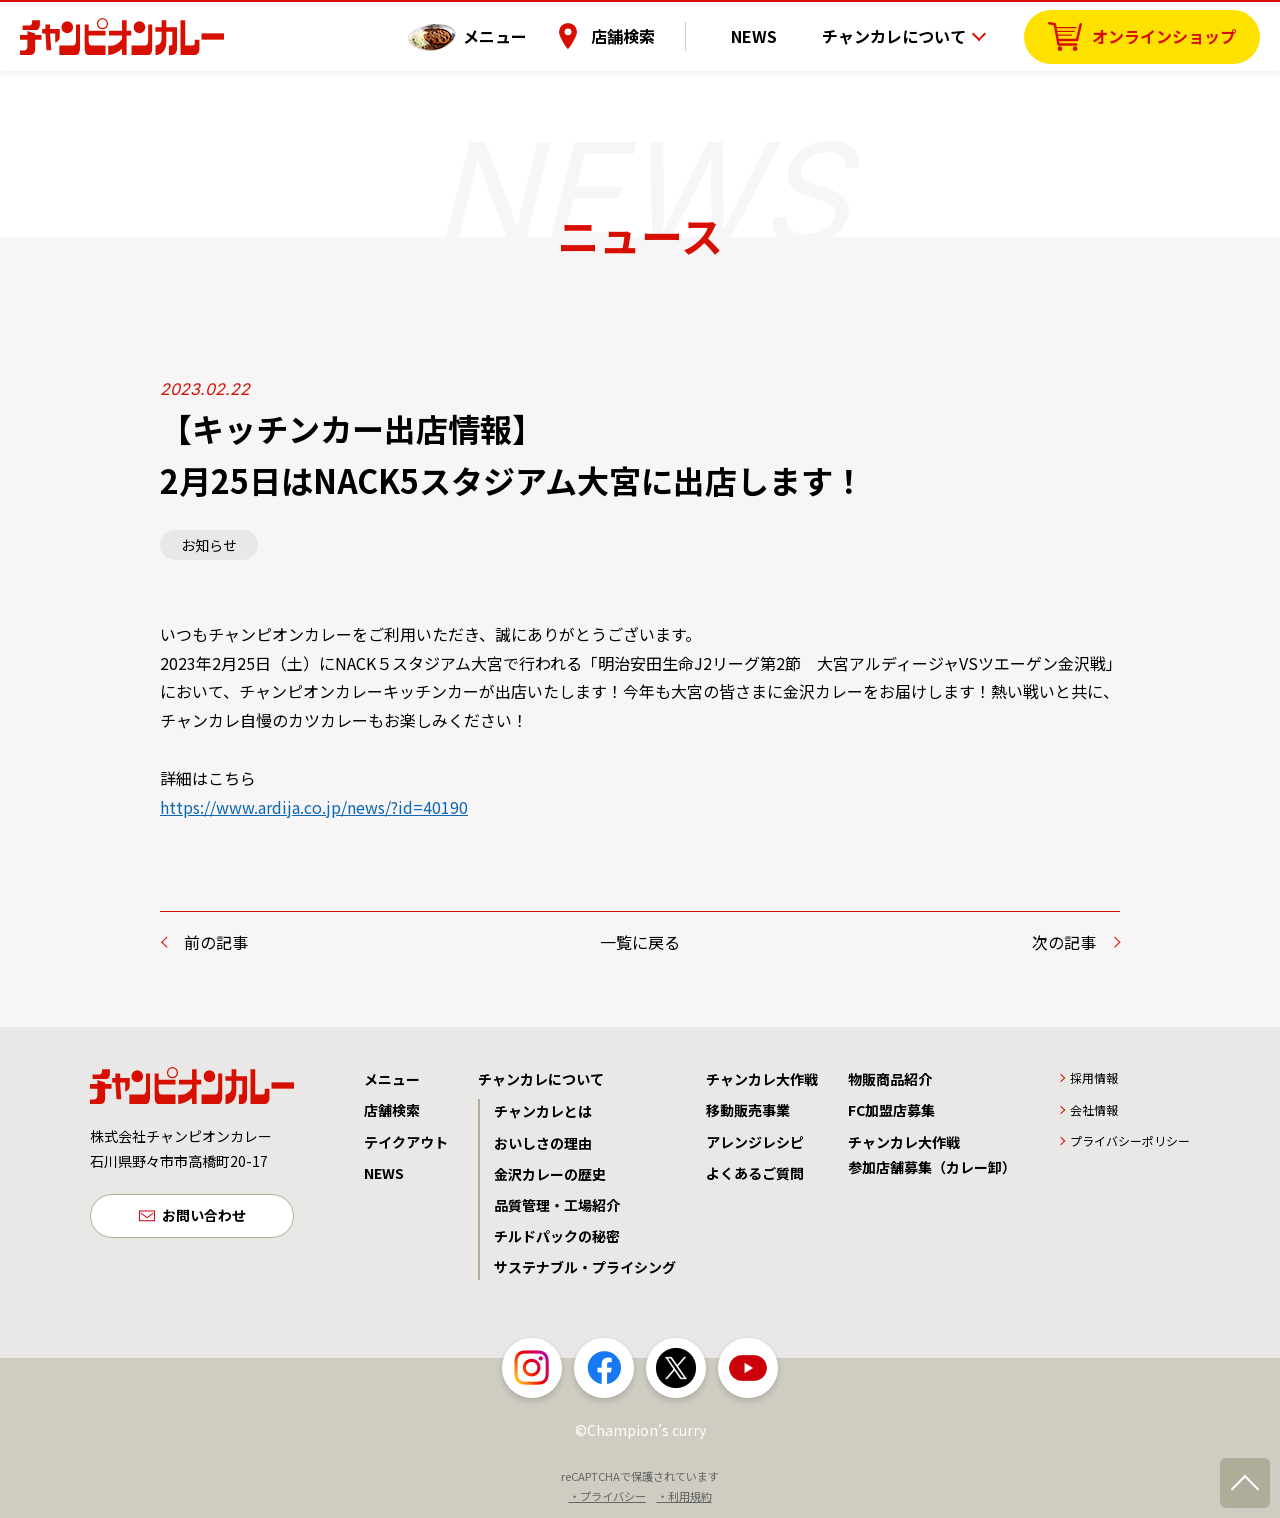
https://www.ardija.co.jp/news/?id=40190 (314, 807)
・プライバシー (607, 1496)
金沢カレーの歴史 (550, 1174)
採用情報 (1094, 1077)
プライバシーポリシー (1130, 1140)
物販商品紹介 (890, 1079)
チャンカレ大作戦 (762, 1079)
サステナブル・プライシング (585, 1267)
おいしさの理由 (543, 1143)
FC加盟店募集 (891, 1110)
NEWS (769, 35)
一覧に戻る (640, 942)
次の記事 (1064, 942)
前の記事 (216, 942)
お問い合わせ (204, 1217)
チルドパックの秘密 (557, 1236)
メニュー (525, 35)
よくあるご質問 (755, 1173)
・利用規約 (684, 1496)
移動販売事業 (748, 1110)
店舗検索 (653, 35)
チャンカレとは (543, 1111)
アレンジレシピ (755, 1142)
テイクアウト (406, 1142)
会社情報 (1094, 1109)
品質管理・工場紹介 (557, 1205)
